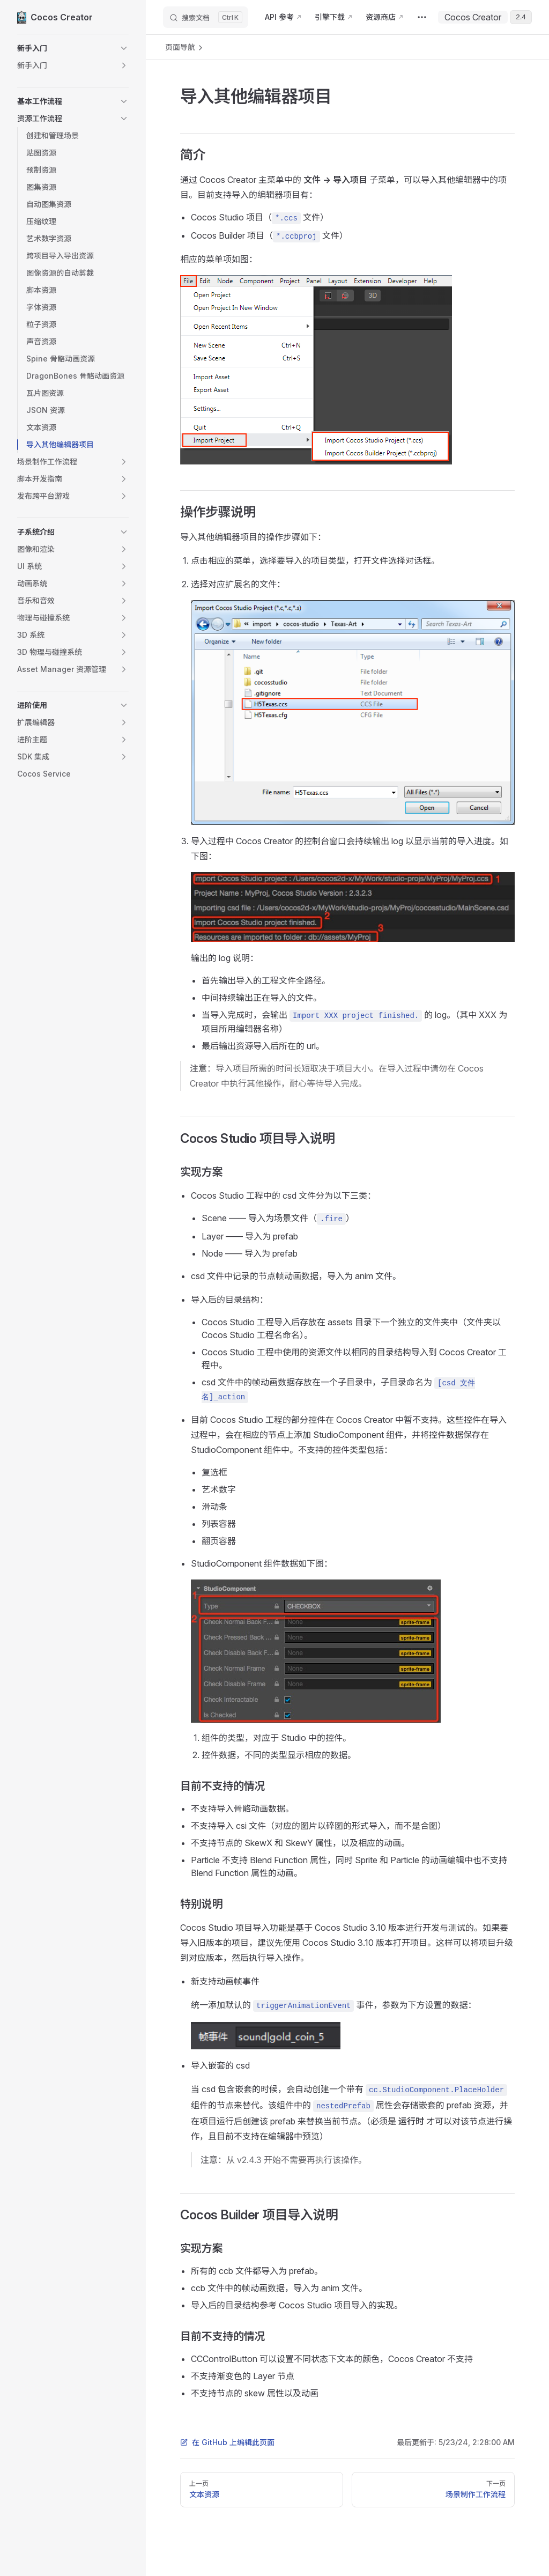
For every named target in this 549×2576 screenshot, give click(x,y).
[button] (73, 48)
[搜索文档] (205, 17)
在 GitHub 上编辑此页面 (227, 2442)
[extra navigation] (422, 17)
